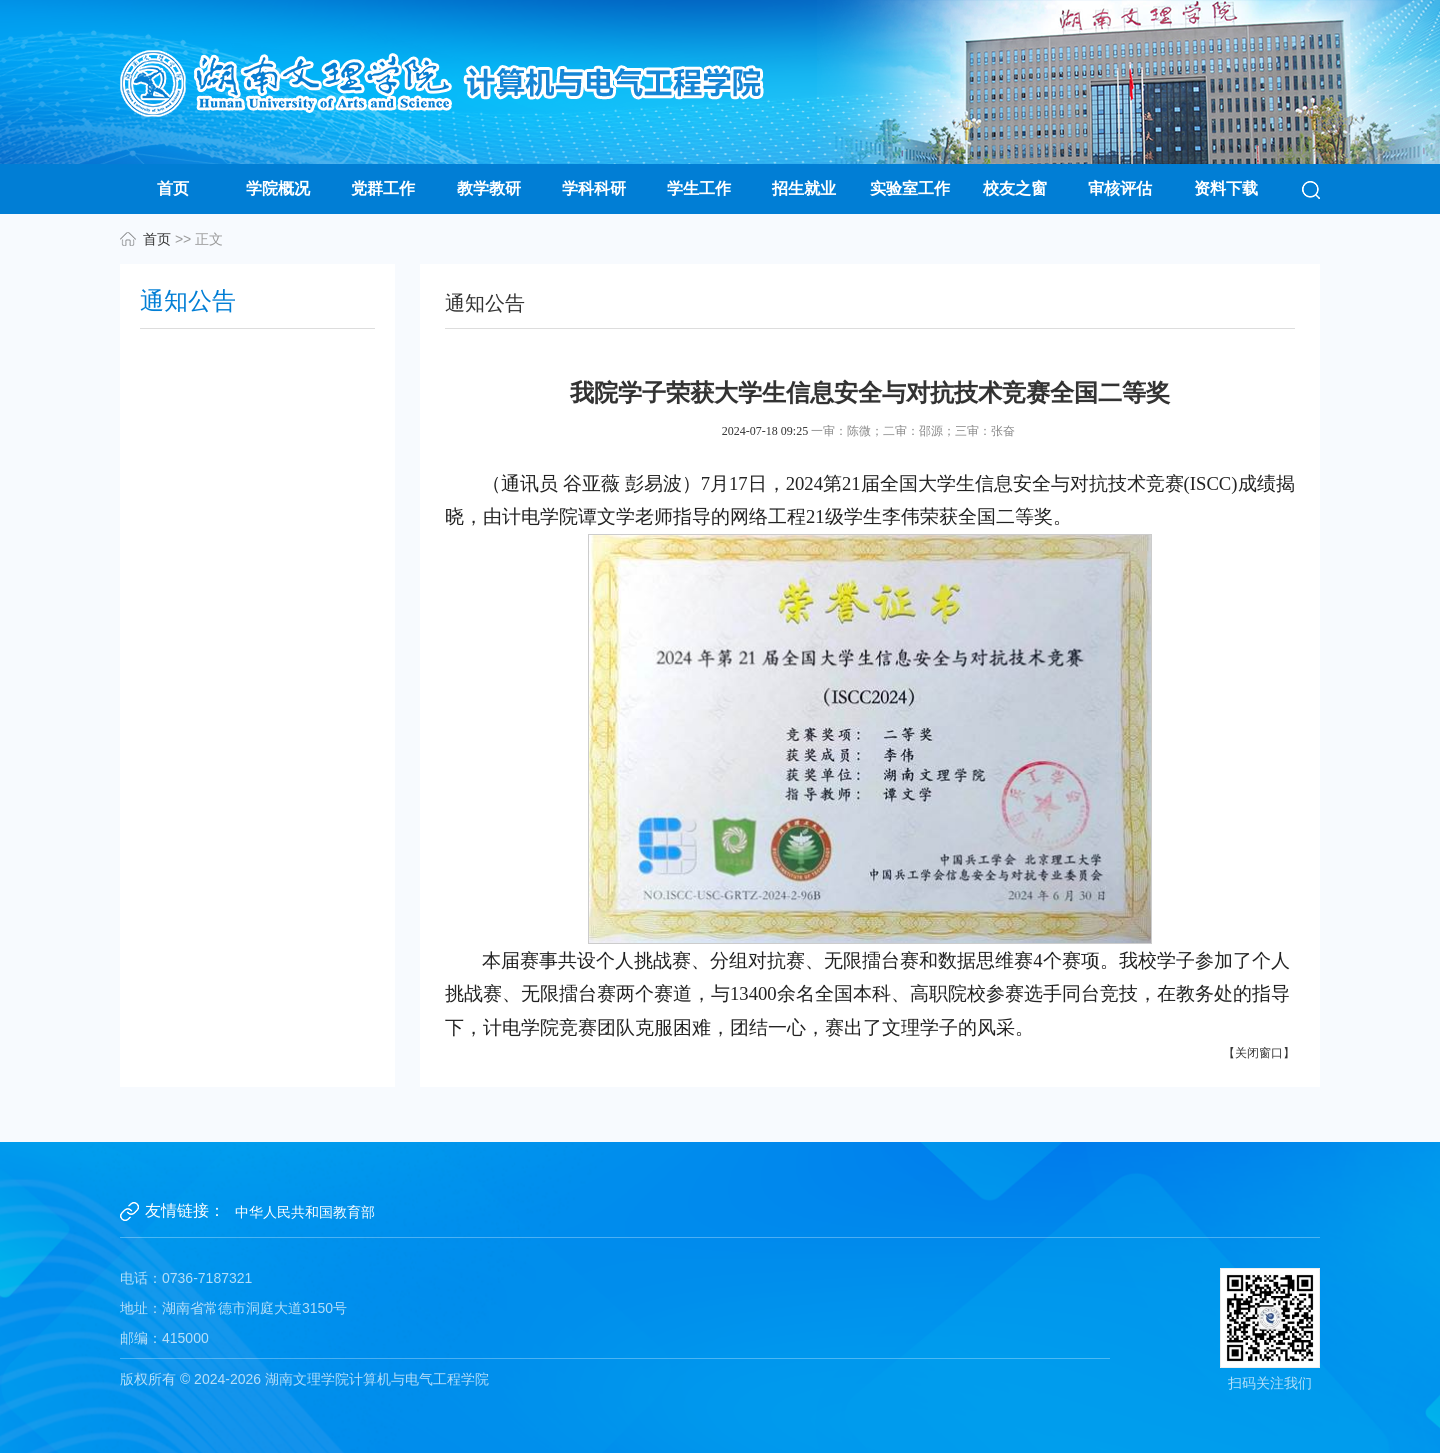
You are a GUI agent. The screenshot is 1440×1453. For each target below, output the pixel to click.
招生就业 (804, 188)
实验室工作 (910, 188)
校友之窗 (1015, 188)
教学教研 (489, 188)
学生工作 (699, 188)
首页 (173, 188)
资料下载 (1226, 188)
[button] (1311, 189)
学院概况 (278, 188)
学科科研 (594, 188)
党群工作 (383, 188)
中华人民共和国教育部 (305, 1212)
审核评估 (1120, 188)
